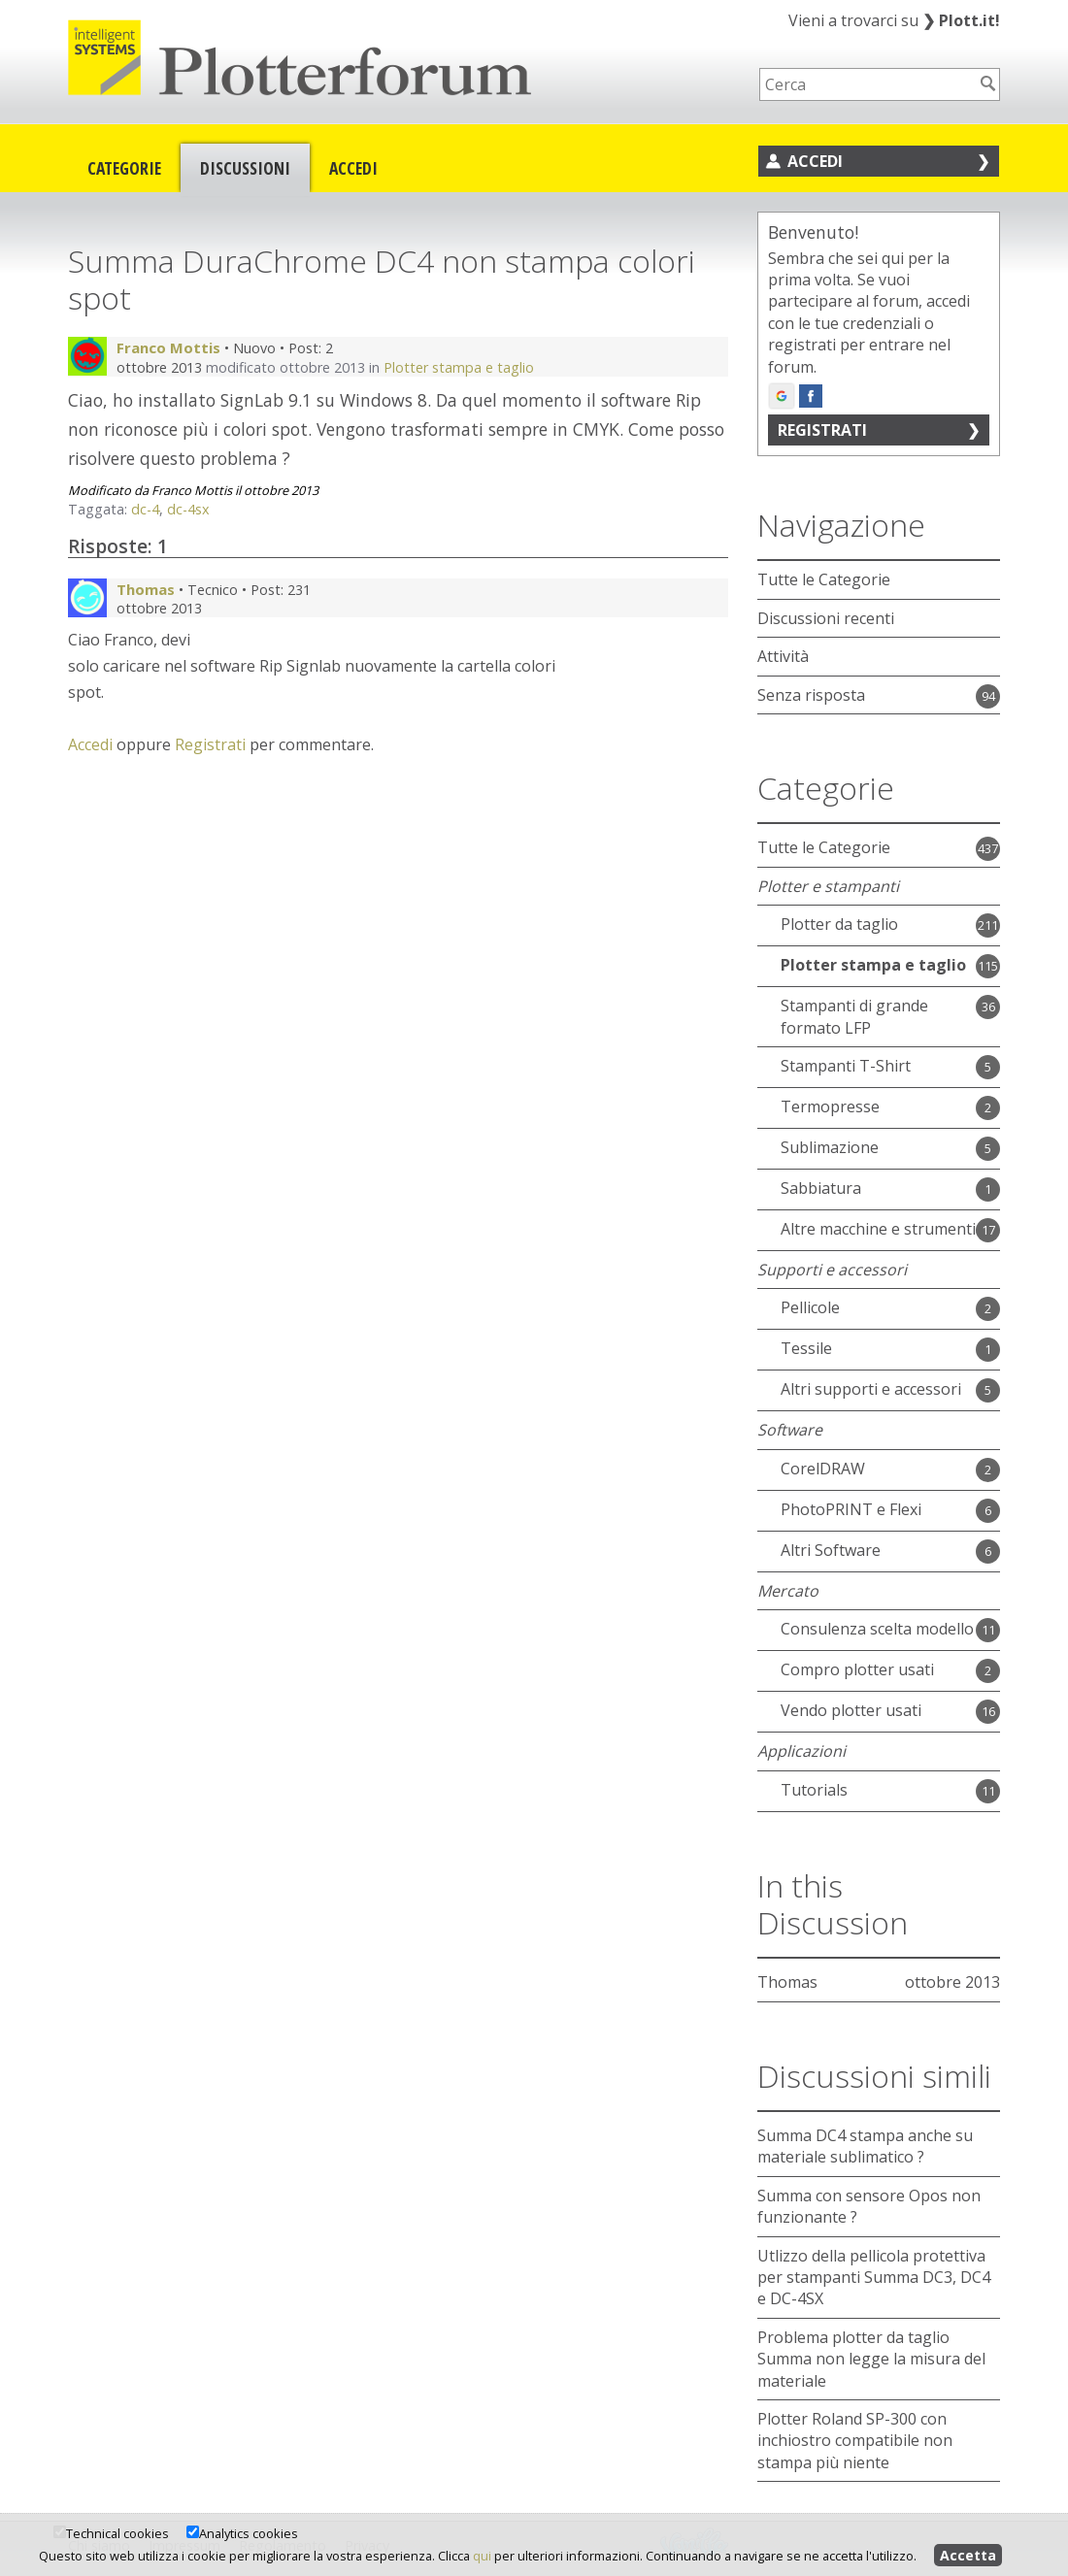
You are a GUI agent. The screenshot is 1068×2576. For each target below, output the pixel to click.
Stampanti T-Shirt (846, 1065)
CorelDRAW (823, 1468)
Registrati (210, 744)
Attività (783, 656)
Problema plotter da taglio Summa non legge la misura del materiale (871, 2359)
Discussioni (245, 168)
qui (482, 2555)
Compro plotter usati (857, 1669)
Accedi (353, 168)
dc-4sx (188, 509)
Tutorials (814, 1789)
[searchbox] (867, 84)
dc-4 (145, 509)
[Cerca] (988, 83)
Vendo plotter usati (851, 1710)
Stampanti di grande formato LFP (854, 1016)
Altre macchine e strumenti (878, 1228)
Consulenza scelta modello (877, 1628)
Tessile (806, 1348)
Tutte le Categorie (823, 579)
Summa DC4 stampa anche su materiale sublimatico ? (865, 2146)
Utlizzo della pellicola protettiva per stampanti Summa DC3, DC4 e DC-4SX (873, 2277)
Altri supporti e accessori (871, 1389)
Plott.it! (961, 20)
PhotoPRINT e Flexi (851, 1509)
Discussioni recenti (825, 618)
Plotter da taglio (839, 924)
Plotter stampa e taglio (459, 367)
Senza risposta (811, 695)
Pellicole (810, 1307)
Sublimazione (830, 1147)
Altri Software (831, 1550)
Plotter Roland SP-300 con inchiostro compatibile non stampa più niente (854, 2440)
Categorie (124, 168)
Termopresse (830, 1106)
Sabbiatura (821, 1188)
